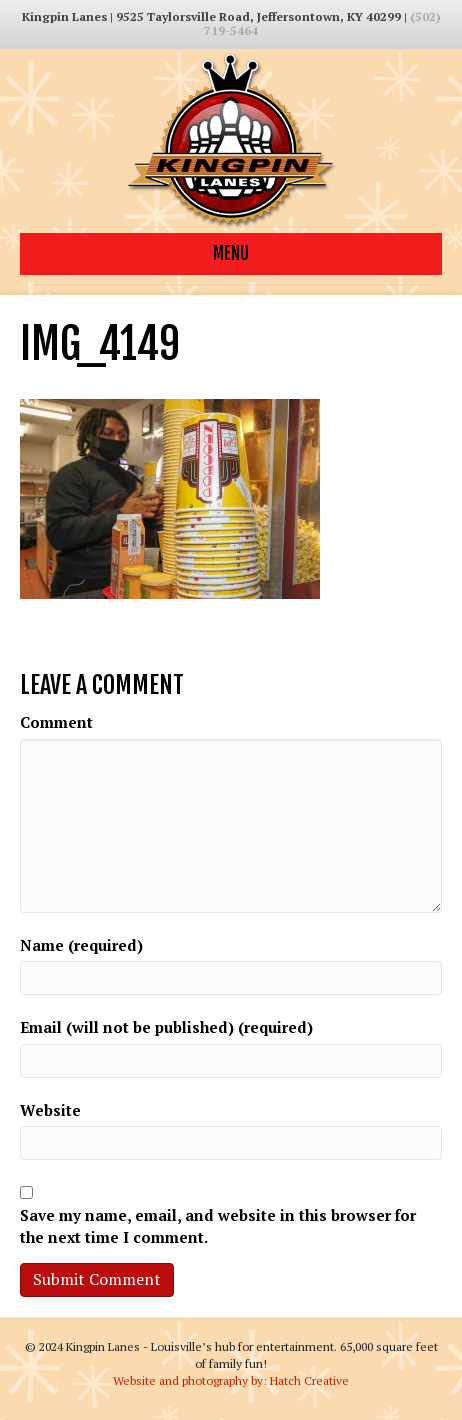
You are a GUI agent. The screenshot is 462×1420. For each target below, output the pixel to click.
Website (50, 1110)
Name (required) (81, 945)
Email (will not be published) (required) (166, 1027)
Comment (56, 722)
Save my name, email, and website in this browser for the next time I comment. (218, 1226)
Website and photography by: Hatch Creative (231, 1380)
